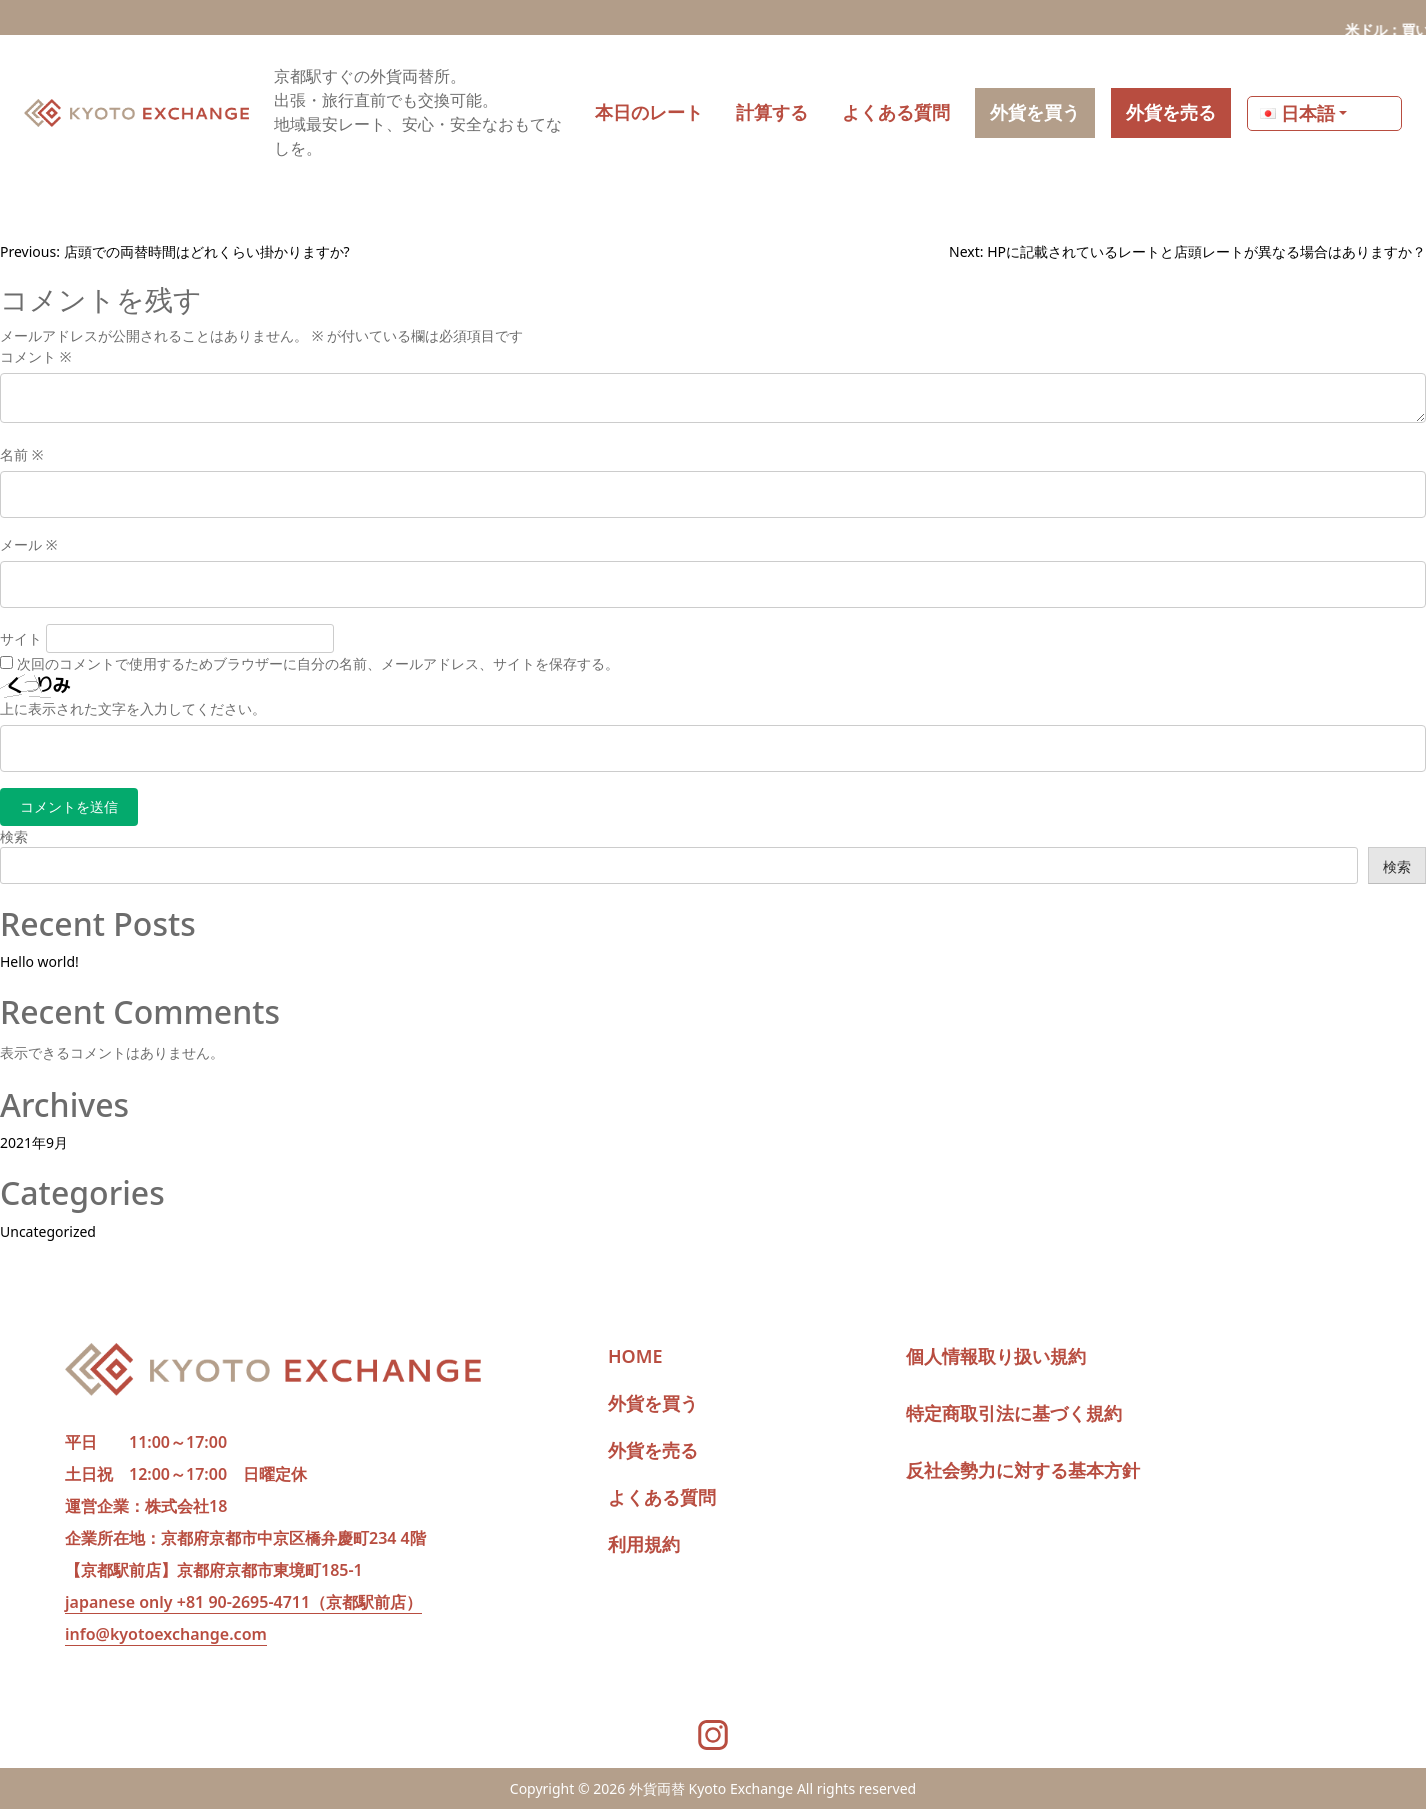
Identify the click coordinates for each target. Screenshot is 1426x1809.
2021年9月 (34, 1142)
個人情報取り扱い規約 (996, 1356)
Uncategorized (48, 1231)
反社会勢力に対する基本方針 (1023, 1470)
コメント (35, 356)
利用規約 (644, 1544)
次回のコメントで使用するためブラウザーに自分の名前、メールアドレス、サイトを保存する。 (318, 663)
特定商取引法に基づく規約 (1014, 1413)
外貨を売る (653, 1450)
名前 (21, 454)
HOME (635, 1356)
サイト (21, 638)
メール (28, 544)
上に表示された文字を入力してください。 (133, 708)
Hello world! (39, 961)
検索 (14, 836)
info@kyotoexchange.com (166, 1634)
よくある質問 (662, 1497)
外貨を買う (653, 1403)
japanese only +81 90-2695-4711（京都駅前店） (243, 1602)
